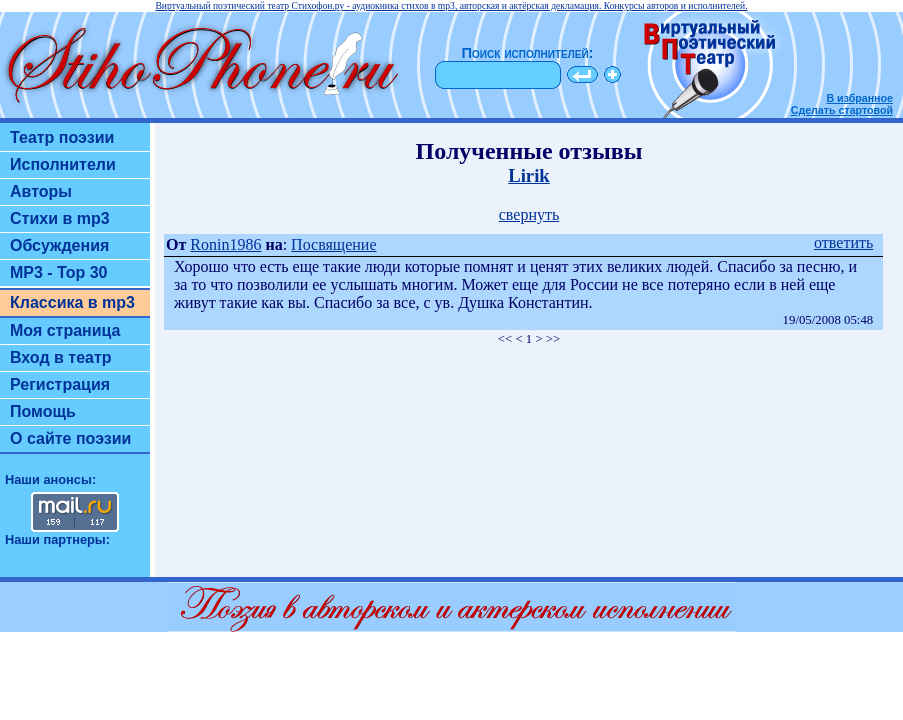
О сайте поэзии (70, 438)
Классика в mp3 (72, 302)
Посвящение (333, 244)
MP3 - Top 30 (59, 272)
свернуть (529, 214)
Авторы (41, 191)
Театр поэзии (62, 137)
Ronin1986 (225, 244)
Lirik (529, 175)
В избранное (859, 98)
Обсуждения (59, 245)
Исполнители (63, 164)
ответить (843, 242)
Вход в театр (61, 357)
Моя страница (65, 330)
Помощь (43, 411)
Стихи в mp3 (60, 218)
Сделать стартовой (842, 110)
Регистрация (60, 384)
